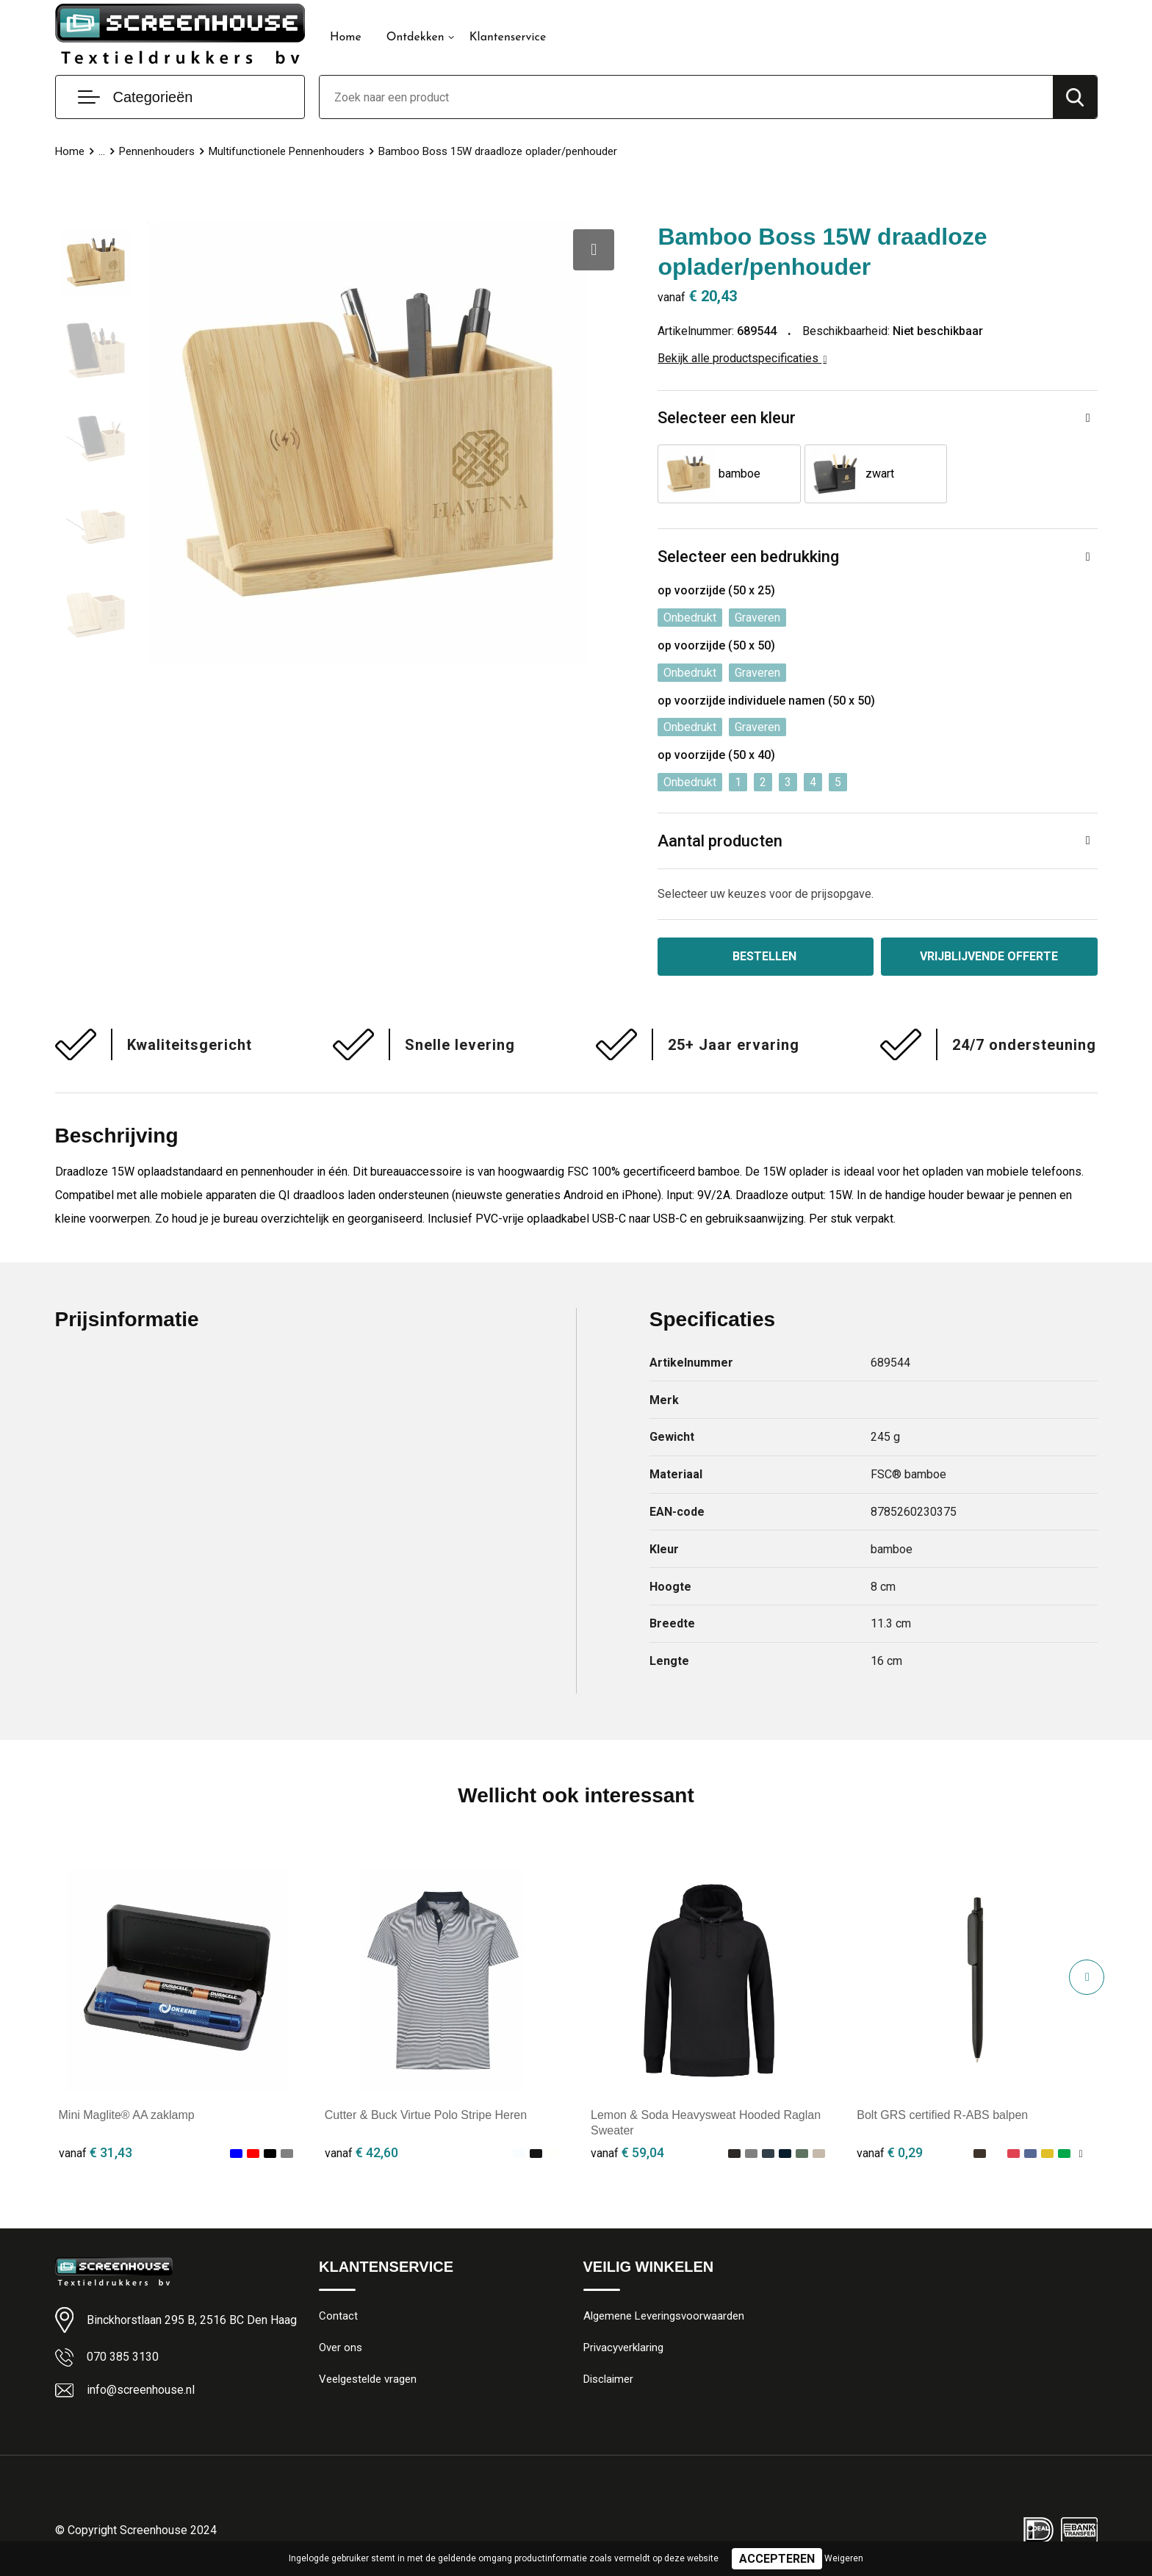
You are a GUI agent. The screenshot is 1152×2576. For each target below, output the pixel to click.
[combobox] (686, 97)
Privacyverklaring (623, 2347)
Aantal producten (720, 841)
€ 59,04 (627, 2152)
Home (345, 37)
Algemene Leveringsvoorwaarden (663, 2316)
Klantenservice (508, 37)
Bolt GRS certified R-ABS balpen (942, 2115)
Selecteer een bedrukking (748, 556)
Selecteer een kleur (727, 418)
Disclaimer (608, 2379)
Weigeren (843, 2558)
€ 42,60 (361, 2152)
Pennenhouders (157, 151)
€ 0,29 (890, 2152)
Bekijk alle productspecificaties (742, 358)
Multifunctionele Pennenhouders (286, 151)
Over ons (340, 2347)
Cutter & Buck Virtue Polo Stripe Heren (426, 2115)
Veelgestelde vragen (368, 2379)
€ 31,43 (95, 2152)
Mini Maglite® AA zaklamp (127, 2115)
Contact (338, 2316)
